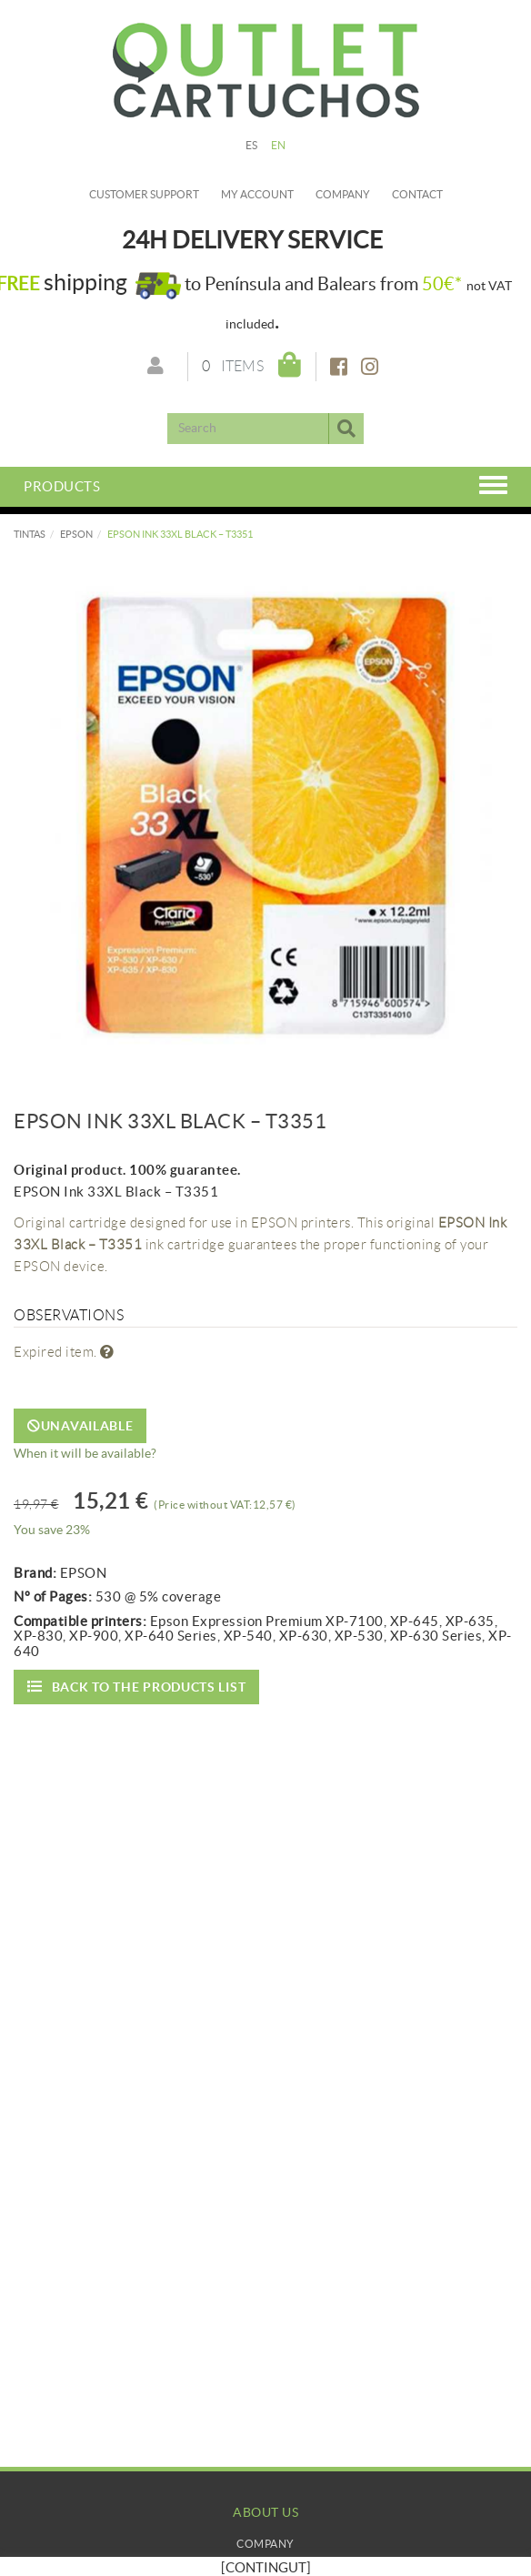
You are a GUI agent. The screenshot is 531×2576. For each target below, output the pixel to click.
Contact (417, 194)
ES (251, 145)
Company (343, 194)
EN (278, 145)
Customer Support (144, 194)
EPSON (76, 534)
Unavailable (80, 1426)
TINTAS (29, 534)
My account (257, 194)
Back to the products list (136, 1686)
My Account (266, 2562)
